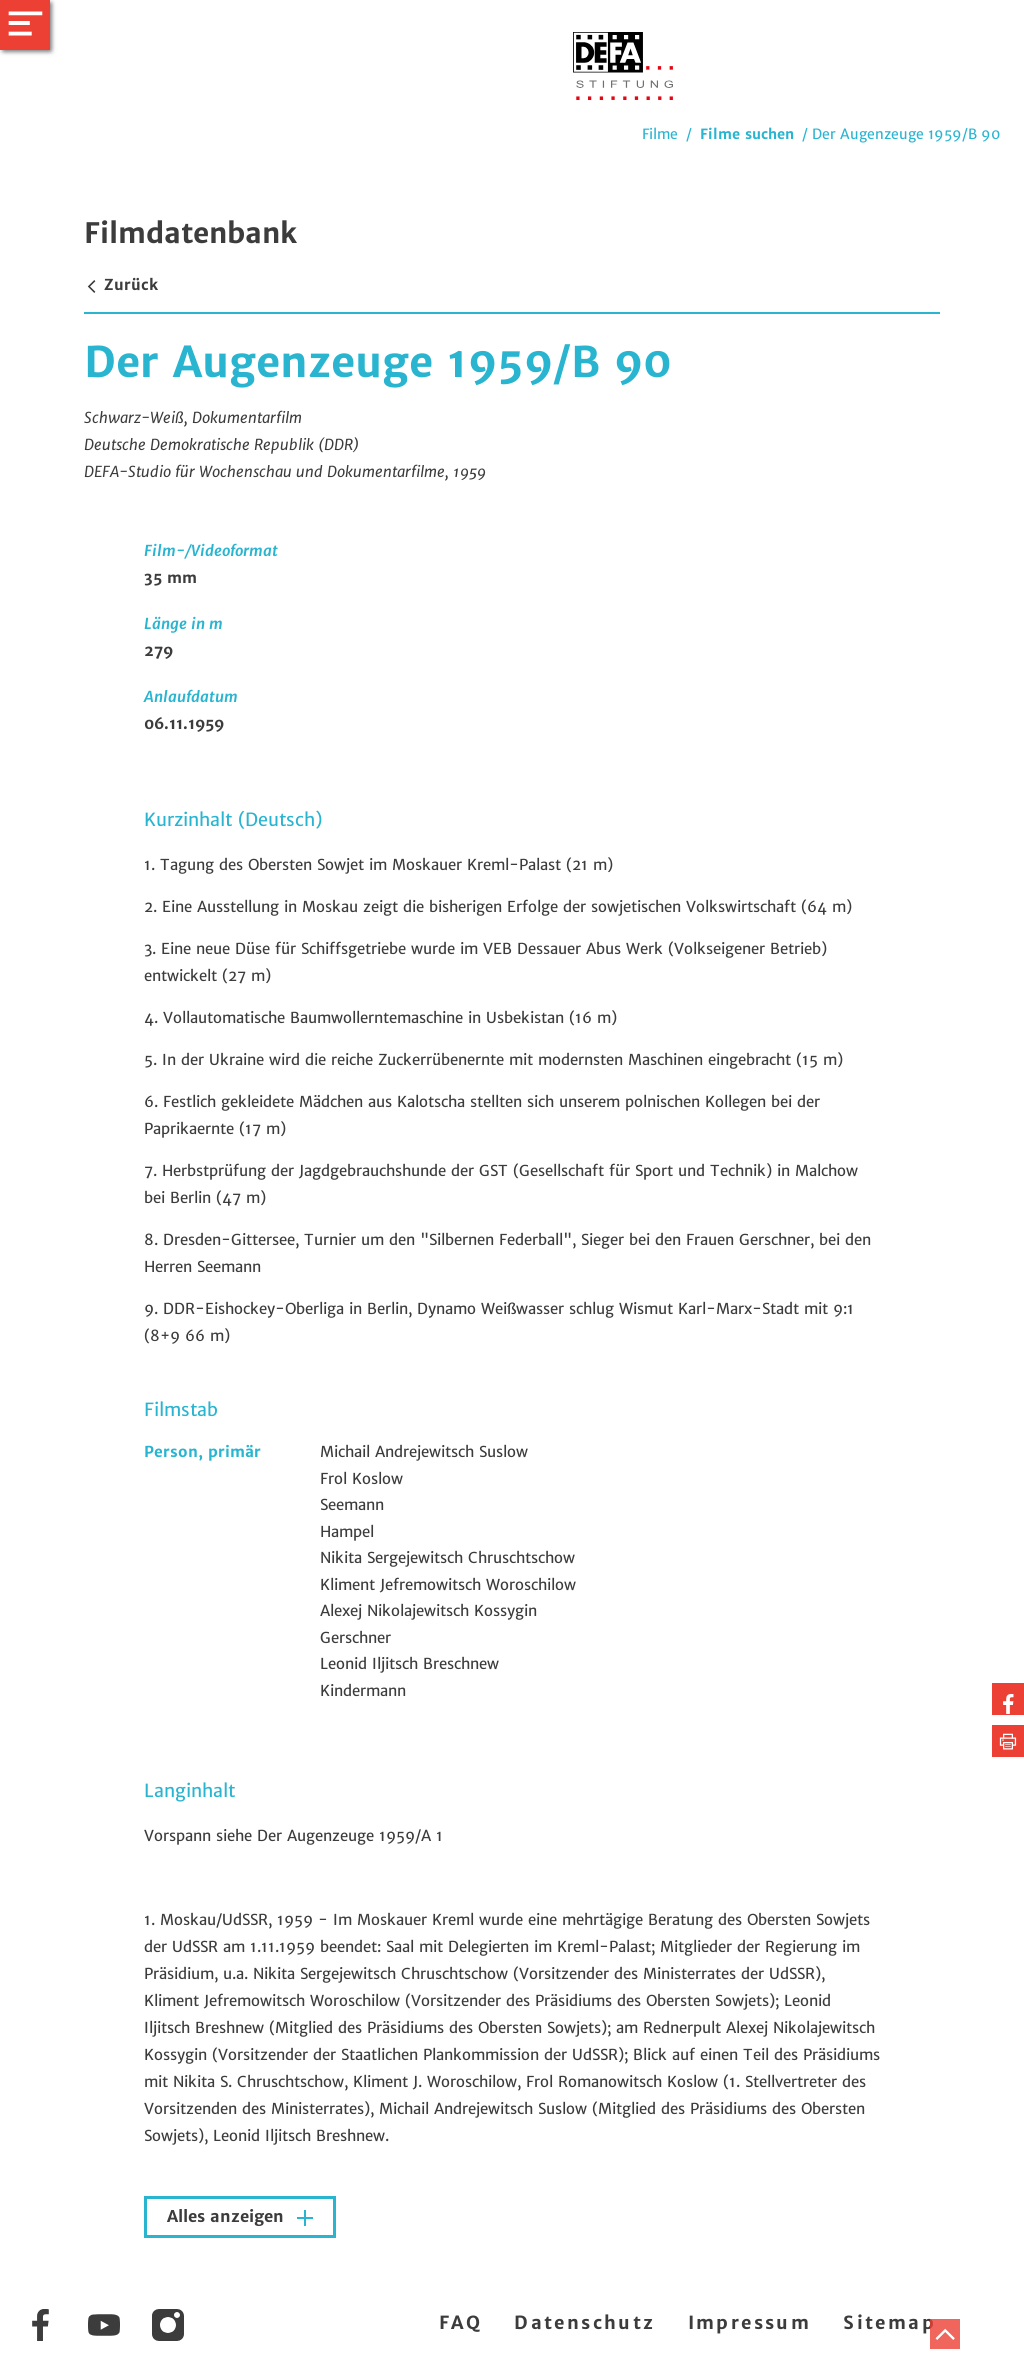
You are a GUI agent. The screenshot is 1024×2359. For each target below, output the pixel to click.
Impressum (750, 2322)
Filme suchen (747, 134)
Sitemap (889, 2322)
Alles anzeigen (228, 2216)
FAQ (460, 2322)
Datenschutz (584, 2322)
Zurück (121, 284)
